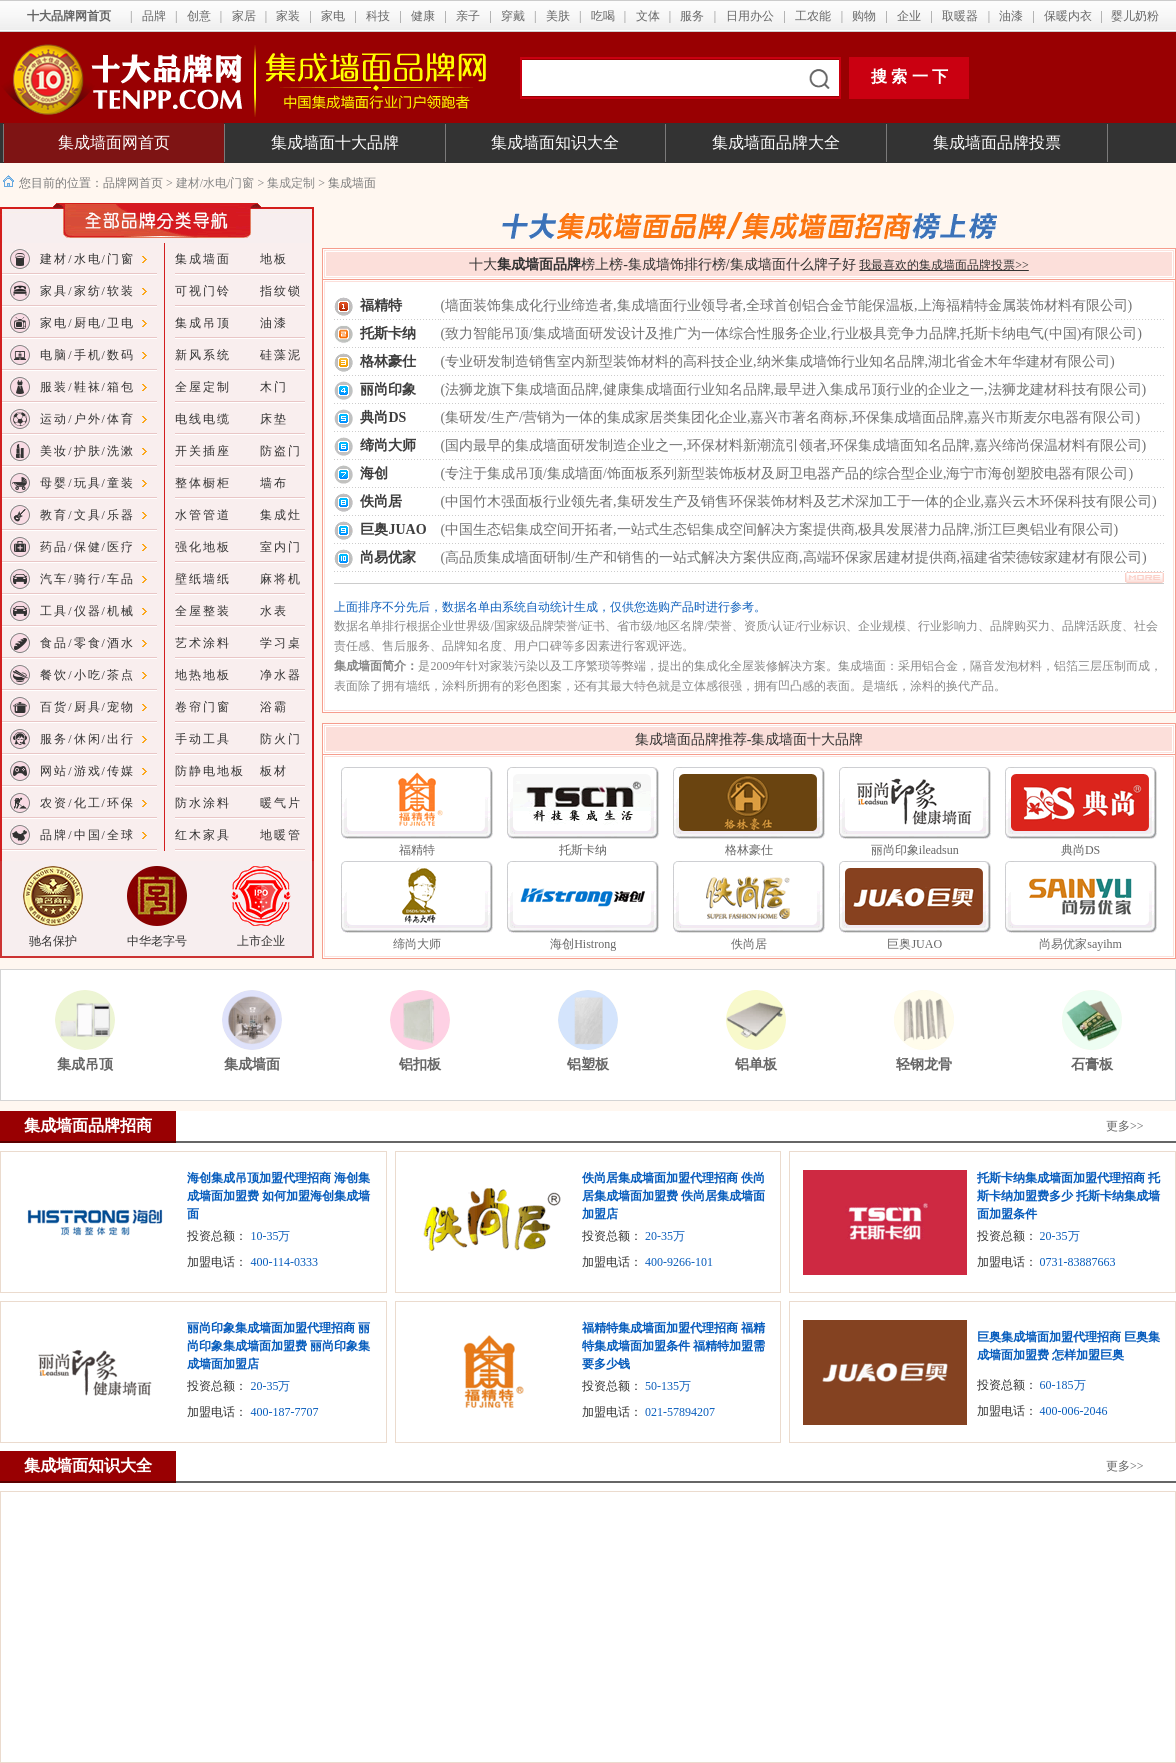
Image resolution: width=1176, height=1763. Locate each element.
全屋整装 (203, 611)
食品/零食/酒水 (87, 643)
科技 (378, 16)
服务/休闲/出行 (87, 739)
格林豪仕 (388, 361)
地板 (274, 259)
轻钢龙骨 (924, 1064)
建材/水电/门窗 (215, 183)
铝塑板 (588, 1064)
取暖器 (960, 16)
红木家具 (203, 835)
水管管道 (203, 515)
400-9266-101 (679, 1262)
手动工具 (203, 739)
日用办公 (750, 16)
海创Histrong (583, 944)
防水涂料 (203, 803)
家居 (244, 16)
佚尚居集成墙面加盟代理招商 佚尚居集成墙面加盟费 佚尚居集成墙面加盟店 (673, 1196)
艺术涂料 (203, 643)
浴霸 (274, 707)
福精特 (381, 305)
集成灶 (281, 515)
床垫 (274, 419)
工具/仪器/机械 (87, 611)
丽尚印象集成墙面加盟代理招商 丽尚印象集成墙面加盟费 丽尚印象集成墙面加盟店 (278, 1346)
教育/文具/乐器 (87, 515)
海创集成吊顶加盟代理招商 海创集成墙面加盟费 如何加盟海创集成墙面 (278, 1196)
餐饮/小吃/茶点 (87, 675)
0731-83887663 (1078, 1262)
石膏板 (1092, 1064)
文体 (648, 16)
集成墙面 (203, 259)
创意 (199, 16)
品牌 (154, 16)
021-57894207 (680, 1412)
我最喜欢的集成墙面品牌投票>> (944, 265)
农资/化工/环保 (87, 803)
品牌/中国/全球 (87, 835)
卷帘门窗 (203, 707)
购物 (864, 16)
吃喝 (603, 16)
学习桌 (281, 643)
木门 (274, 387)
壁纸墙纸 (203, 579)
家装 (288, 16)
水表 (274, 611)
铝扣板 (420, 1064)
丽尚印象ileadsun (915, 850)
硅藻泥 (281, 355)
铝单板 (756, 1064)
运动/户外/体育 (87, 419)
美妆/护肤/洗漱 (87, 451)
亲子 (468, 16)
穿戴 (513, 16)
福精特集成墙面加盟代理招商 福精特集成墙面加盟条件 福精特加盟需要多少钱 (673, 1346)
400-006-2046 (1074, 1411)
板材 (274, 771)
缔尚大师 (388, 445)
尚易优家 (388, 557)
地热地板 (203, 675)
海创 (374, 473)
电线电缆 (203, 419)
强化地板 (203, 547)
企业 (909, 16)
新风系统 (203, 355)
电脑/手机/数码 (87, 355)
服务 (692, 16)
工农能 (813, 16)
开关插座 (203, 451)
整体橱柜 (203, 483)
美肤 (558, 16)
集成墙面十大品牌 (335, 142)
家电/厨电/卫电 (87, 323)
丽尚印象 (388, 389)
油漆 (1011, 16)
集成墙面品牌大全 (776, 142)
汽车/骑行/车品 (87, 579)
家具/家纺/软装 (87, 291)
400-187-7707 (284, 1412)
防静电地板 (210, 771)
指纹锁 (281, 291)
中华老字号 (157, 941)
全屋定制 (203, 387)
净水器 (281, 675)
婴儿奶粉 (1135, 16)
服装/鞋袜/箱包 (87, 387)
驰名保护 (53, 941)
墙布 (274, 483)
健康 (423, 16)
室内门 (281, 547)
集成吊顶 (203, 323)
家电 (333, 16)
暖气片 (281, 803)
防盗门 (281, 451)
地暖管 (281, 835)
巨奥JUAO (393, 529)
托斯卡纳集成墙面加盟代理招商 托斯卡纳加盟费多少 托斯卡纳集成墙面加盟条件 (1068, 1196)
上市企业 (261, 941)
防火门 (281, 739)
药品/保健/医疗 (87, 547)
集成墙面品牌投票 (997, 142)
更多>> (1125, 1126)
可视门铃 (203, 291)
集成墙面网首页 (114, 142)
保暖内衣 (1068, 16)
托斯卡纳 (388, 333)
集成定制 (291, 183)
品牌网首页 (134, 183)
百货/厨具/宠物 (87, 707)
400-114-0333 (284, 1262)
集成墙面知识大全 (555, 142)
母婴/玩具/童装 (87, 483)
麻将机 (281, 579)
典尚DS (383, 417)
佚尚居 (381, 501)
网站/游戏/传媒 (87, 771)
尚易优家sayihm (1080, 944)
